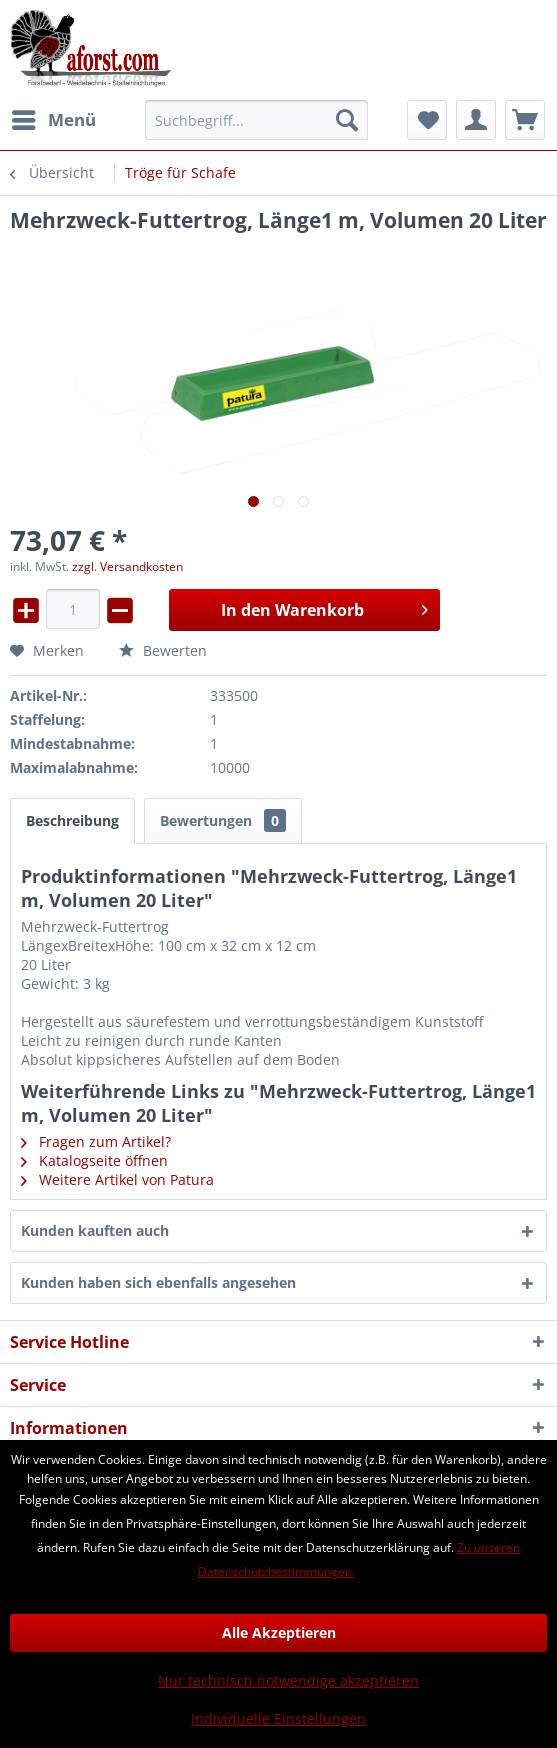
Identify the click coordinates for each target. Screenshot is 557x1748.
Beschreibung (72, 820)
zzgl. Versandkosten (127, 566)
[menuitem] (53, 120)
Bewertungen (223, 820)
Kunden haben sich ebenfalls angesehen (158, 1282)
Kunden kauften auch (95, 1230)
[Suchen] (347, 120)
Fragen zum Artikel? (96, 1141)
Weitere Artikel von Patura (117, 1179)
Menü (54, 117)
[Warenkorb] (525, 120)
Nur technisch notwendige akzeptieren (288, 1680)
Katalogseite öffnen (94, 1160)
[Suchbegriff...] (256, 120)
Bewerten (163, 650)
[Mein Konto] (476, 120)
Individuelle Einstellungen (278, 1718)
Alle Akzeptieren (279, 1632)
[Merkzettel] (427, 120)
